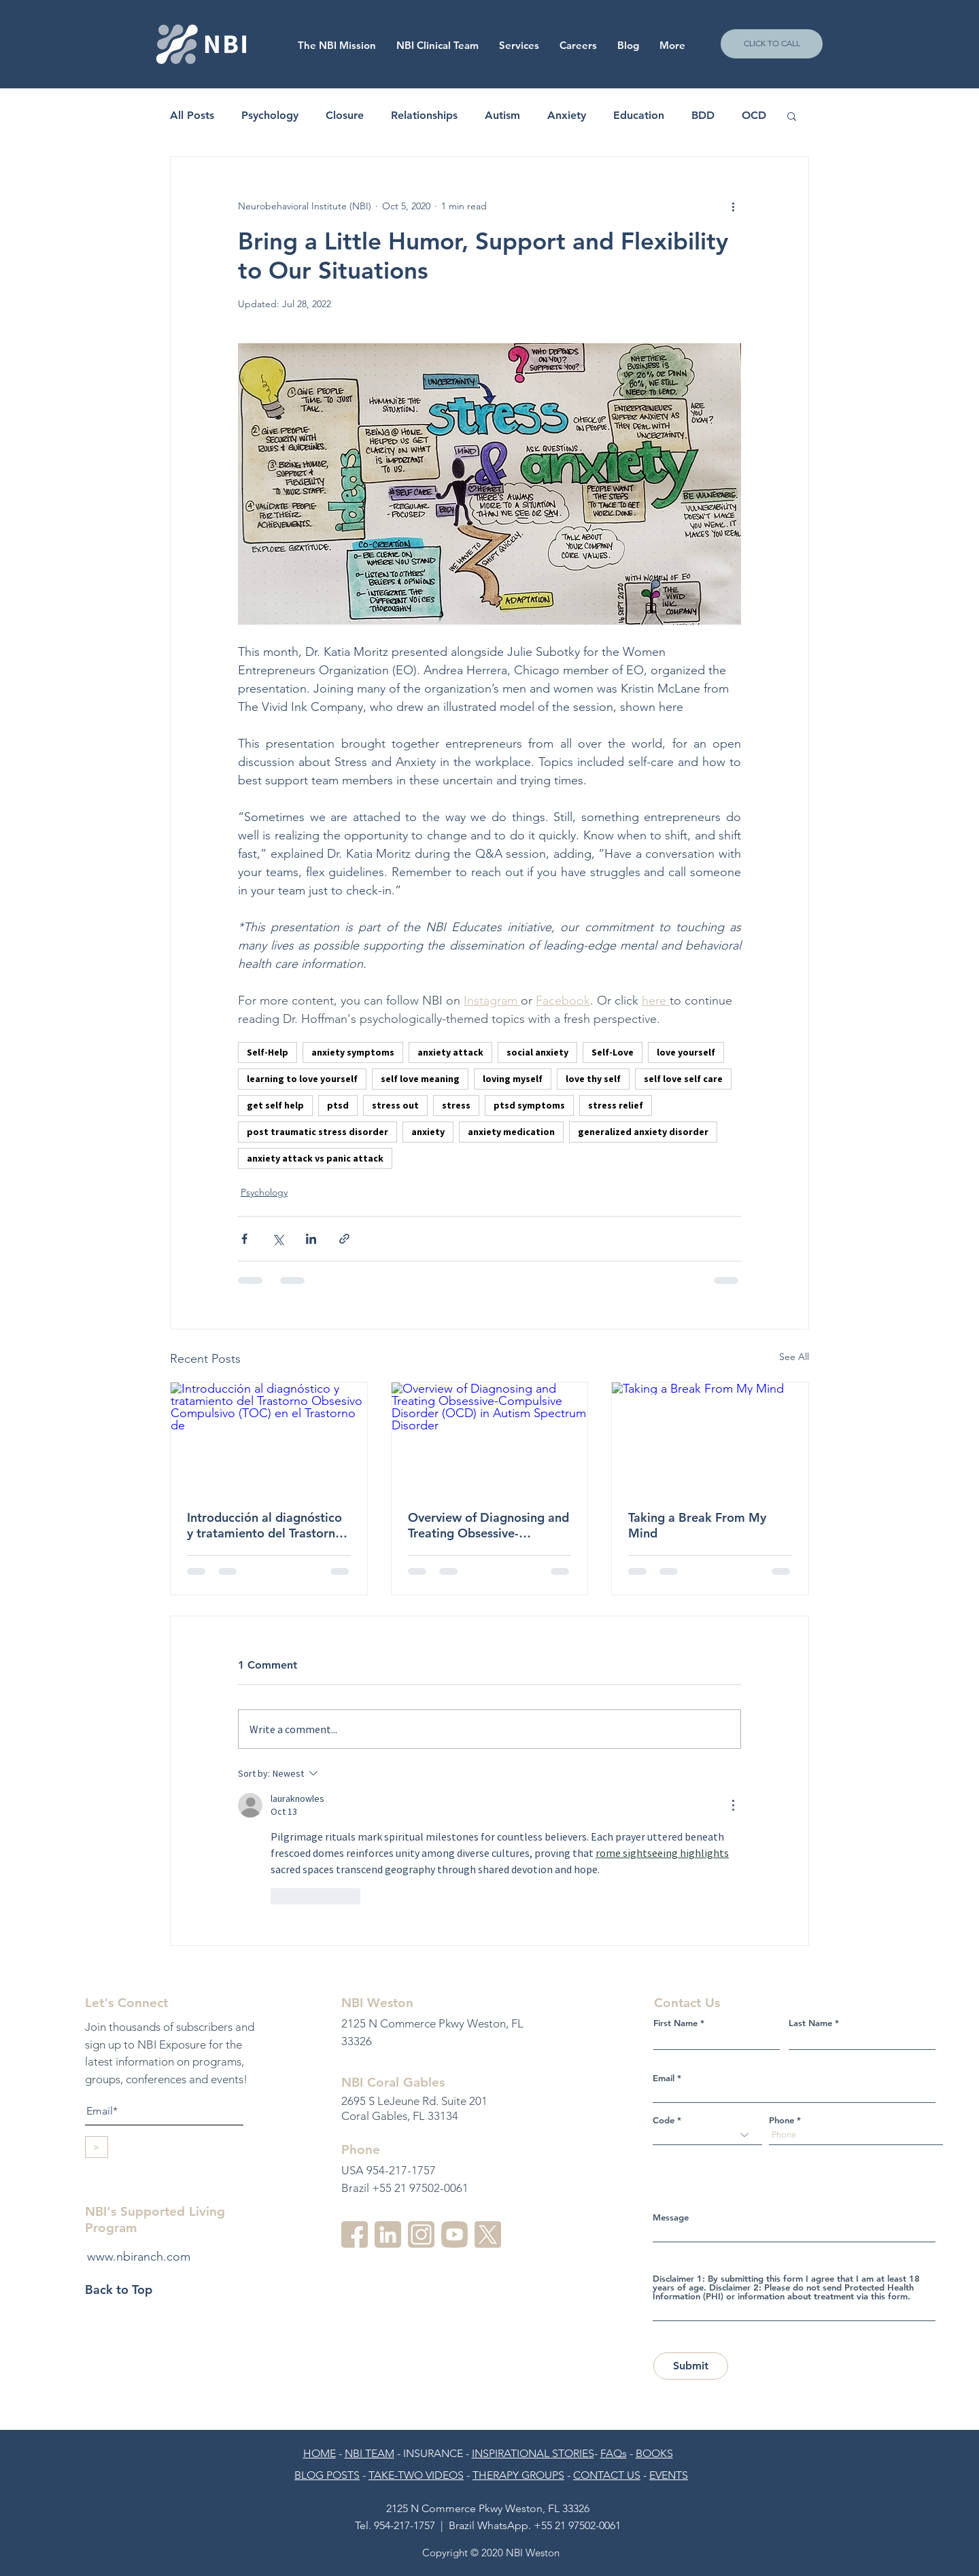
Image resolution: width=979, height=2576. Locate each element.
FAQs (613, 2453)
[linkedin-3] (388, 2234)
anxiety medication (511, 1132)
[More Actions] (733, 1805)
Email (663, 2078)
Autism (502, 115)
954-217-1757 (404, 2525)
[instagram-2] (421, 2234)
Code (663, 2120)
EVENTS (668, 2475)
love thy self (593, 1079)
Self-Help (267, 1052)
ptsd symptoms (529, 1105)
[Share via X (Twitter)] (277, 1238)
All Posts (192, 115)
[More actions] (733, 206)
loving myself (513, 1079)
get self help (275, 1105)
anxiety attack (450, 1052)
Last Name (810, 2023)
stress (456, 1105)
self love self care (683, 1079)
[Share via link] (344, 1238)
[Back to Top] (133, 2289)
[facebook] (354, 2234)
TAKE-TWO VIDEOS (416, 2475)
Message (671, 2217)
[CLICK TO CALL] (772, 43)
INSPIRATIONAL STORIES (533, 2453)
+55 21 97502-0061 (577, 2525)
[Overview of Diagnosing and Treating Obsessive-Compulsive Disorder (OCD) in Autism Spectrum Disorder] (490, 1437)
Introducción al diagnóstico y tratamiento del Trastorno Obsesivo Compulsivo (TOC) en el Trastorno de (266, 1525)
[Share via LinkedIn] (311, 1238)
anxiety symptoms (352, 1052)
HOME (319, 2453)
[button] (578, 45)
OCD (754, 115)
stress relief (615, 1105)
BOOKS (654, 2453)
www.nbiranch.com (138, 2256)
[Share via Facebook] (244, 1238)
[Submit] (690, 2366)
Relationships (424, 115)
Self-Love (612, 1052)
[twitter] (488, 2234)
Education (638, 115)
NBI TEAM (369, 2453)
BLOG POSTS (327, 2475)
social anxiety (537, 1052)
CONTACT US (606, 2475)
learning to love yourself (302, 1079)
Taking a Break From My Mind (697, 1525)
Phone (781, 2120)
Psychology (269, 115)
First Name (675, 2023)
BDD (703, 115)
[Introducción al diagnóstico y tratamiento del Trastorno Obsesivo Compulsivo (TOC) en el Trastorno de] (269, 1437)
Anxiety (566, 115)
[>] (96, 2147)
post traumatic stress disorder (317, 1132)
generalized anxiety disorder (643, 1132)
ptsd (338, 1105)
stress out (395, 1105)
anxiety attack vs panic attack (315, 1158)
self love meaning (420, 1079)
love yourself (686, 1052)
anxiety (428, 1132)
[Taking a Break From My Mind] (710, 1437)
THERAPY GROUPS (518, 2475)
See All (794, 1357)
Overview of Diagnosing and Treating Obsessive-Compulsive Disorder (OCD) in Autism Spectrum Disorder (488, 1525)
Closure (345, 115)
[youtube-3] (454, 2234)
